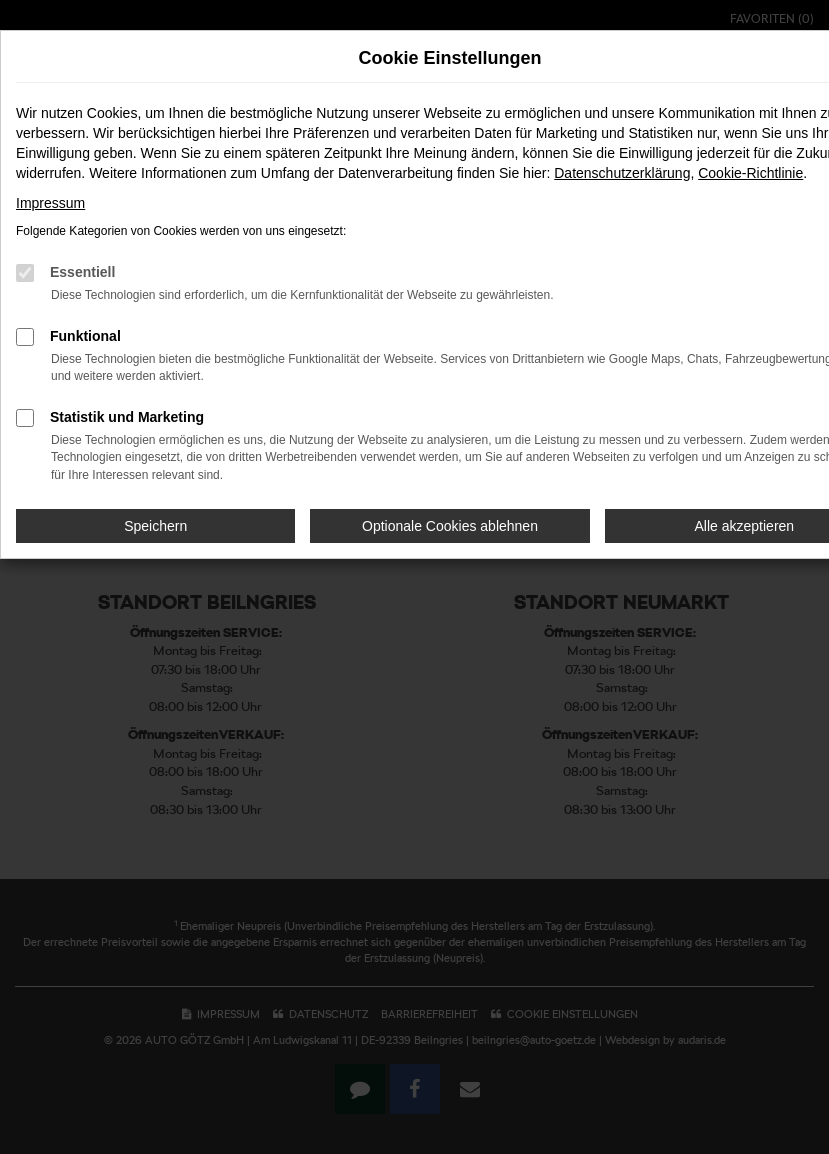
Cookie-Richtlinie (750, 173)
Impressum (50, 203)
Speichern (155, 526)
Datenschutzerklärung (622, 173)
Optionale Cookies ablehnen (450, 526)
